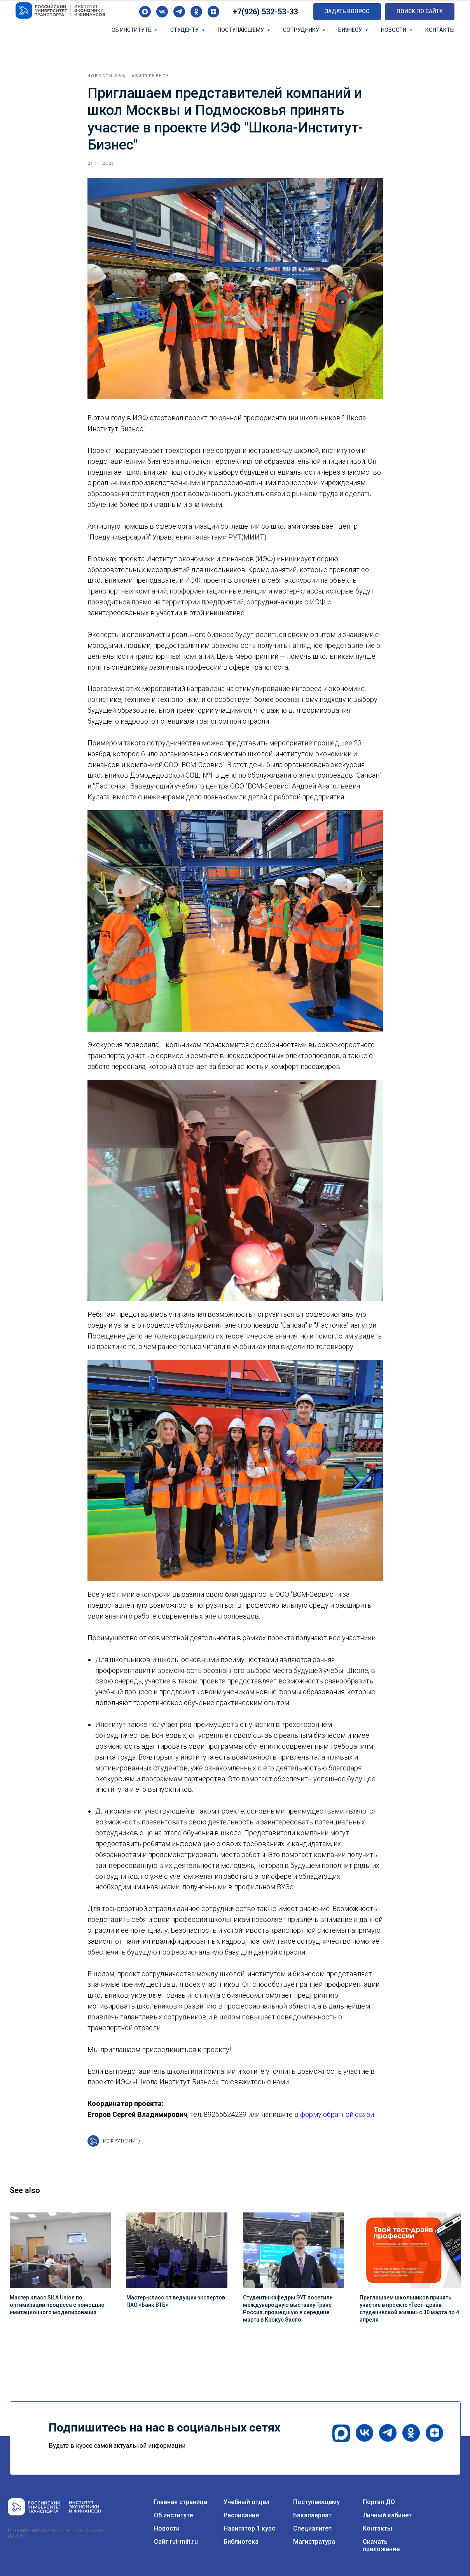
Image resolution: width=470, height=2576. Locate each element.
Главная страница (180, 2502)
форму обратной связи (337, 2114)
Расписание (241, 2515)
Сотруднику (301, 30)
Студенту (185, 30)
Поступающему (241, 30)
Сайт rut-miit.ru (176, 2541)
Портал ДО (379, 2502)
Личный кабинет (387, 2515)
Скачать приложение (381, 2545)
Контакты (439, 30)
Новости (394, 30)
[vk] (162, 11)
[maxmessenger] (145, 11)
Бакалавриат (312, 2515)
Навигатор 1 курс (249, 2528)
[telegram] (179, 11)
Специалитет (312, 2528)
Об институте (132, 30)
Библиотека (241, 2541)
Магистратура (314, 2541)
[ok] (196, 11)
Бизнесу (350, 30)
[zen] (213, 11)
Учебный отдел (246, 2502)
